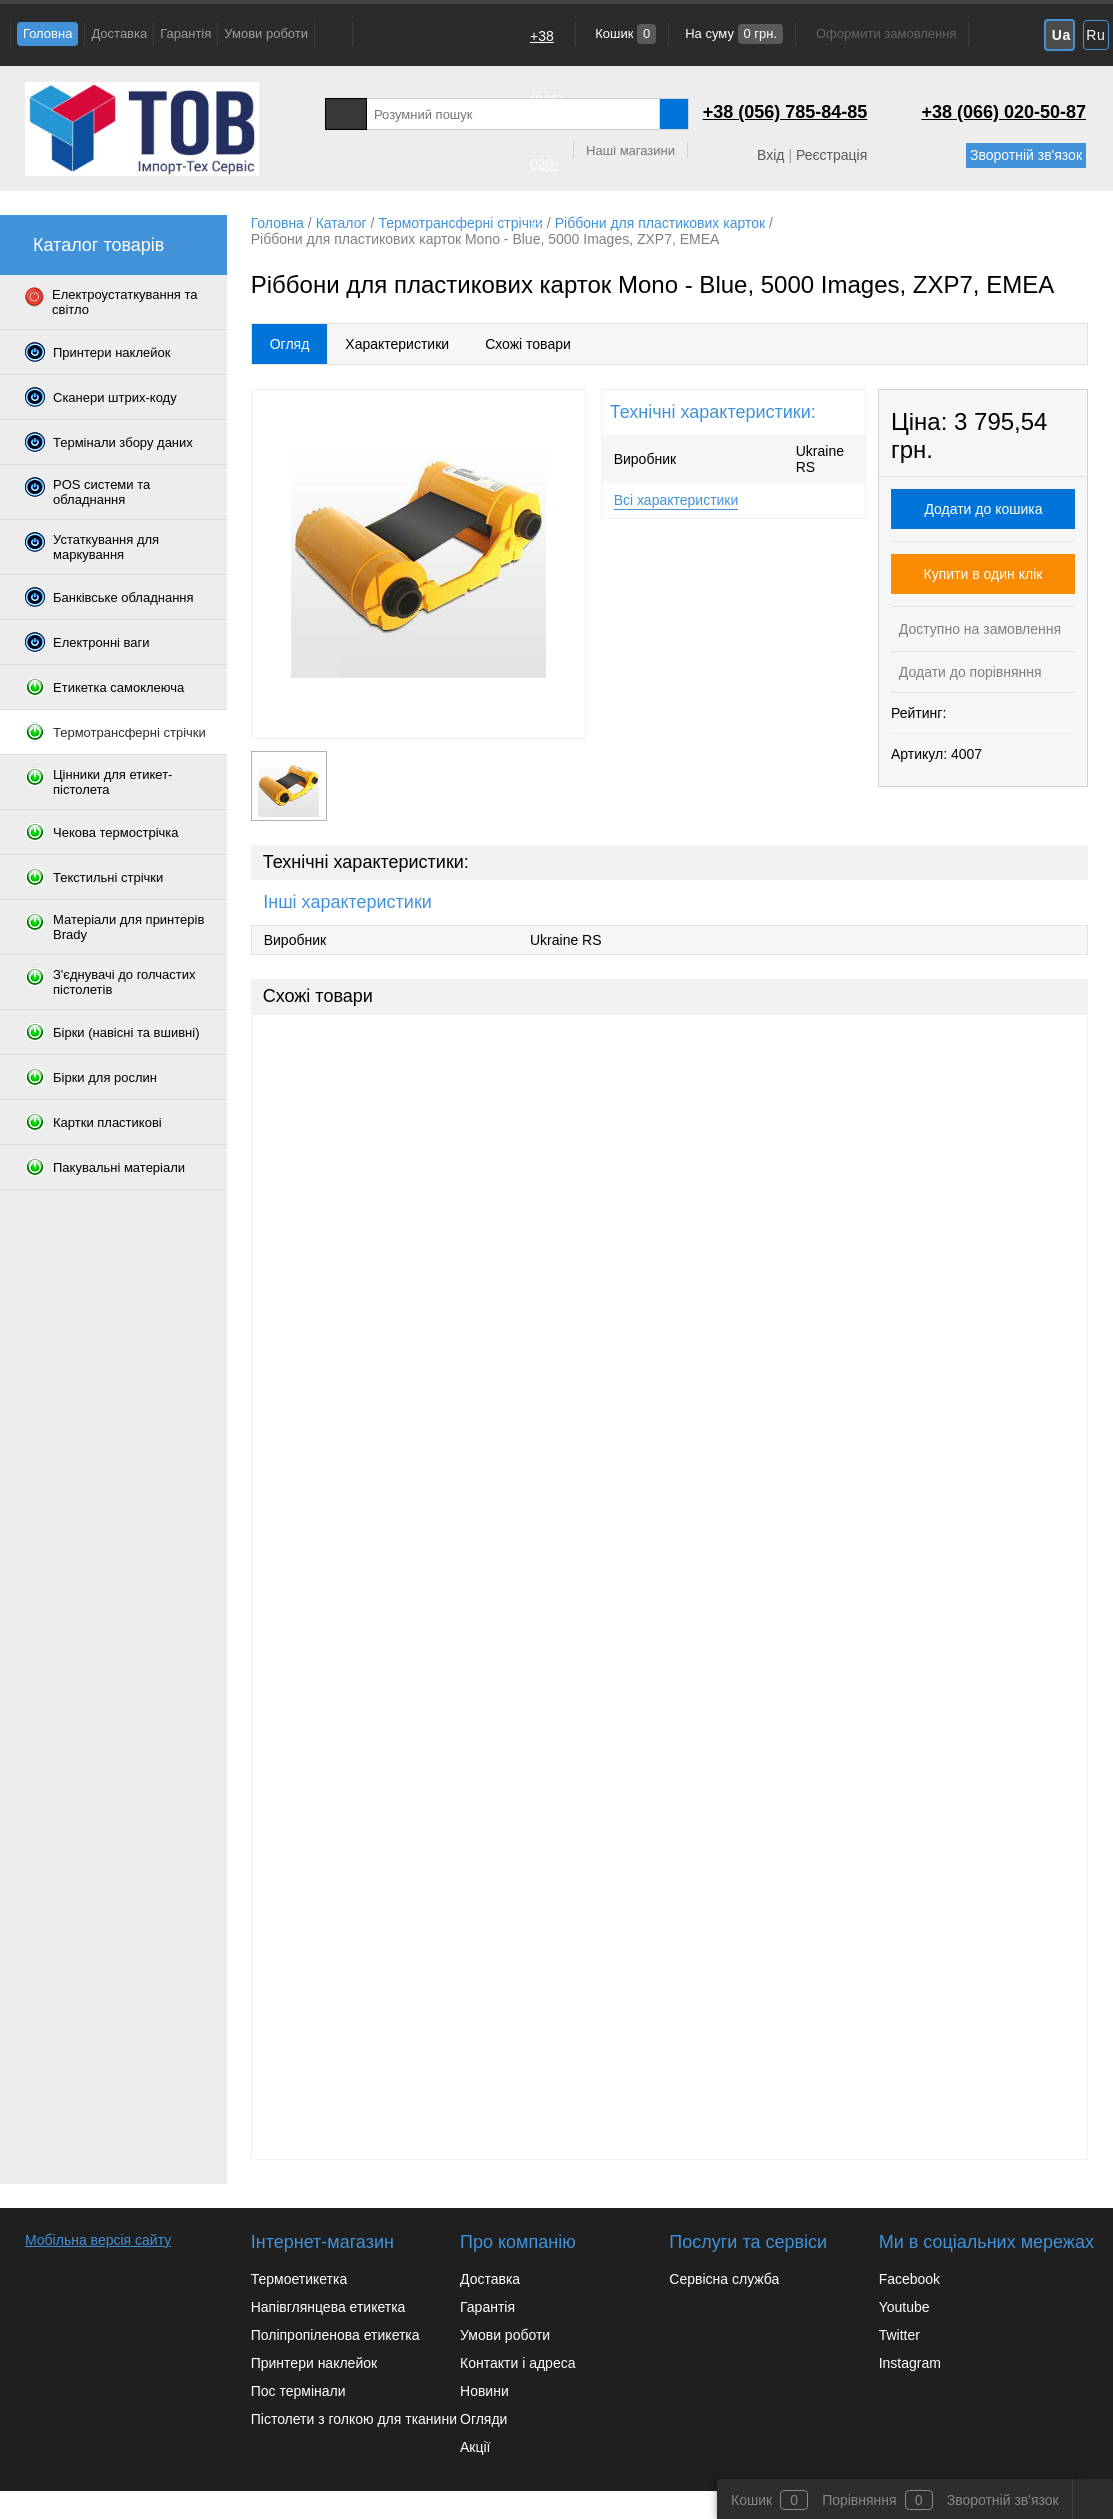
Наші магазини (630, 150)
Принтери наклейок (314, 2363)
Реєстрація (831, 155)
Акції (475, 2447)
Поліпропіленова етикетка (335, 2335)
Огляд (290, 344)
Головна (47, 33)
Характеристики (397, 344)
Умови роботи (266, 33)
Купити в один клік (983, 574)
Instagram (910, 2363)
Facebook (909, 2279)
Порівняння (859, 2500)
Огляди (483, 2419)
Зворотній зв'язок (1026, 155)
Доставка (119, 33)
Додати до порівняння (968, 672)
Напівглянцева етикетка (328, 2307)
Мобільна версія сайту (98, 2240)
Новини (484, 2391)
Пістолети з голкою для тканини (354, 2419)
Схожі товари (528, 344)
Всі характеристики (676, 500)
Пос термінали (298, 2391)
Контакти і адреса (517, 2363)
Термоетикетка (299, 2279)
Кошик (624, 33)
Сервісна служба (724, 2279)
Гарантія (185, 33)
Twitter (899, 2335)
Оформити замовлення (886, 33)
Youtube (904, 2307)
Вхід (770, 155)
